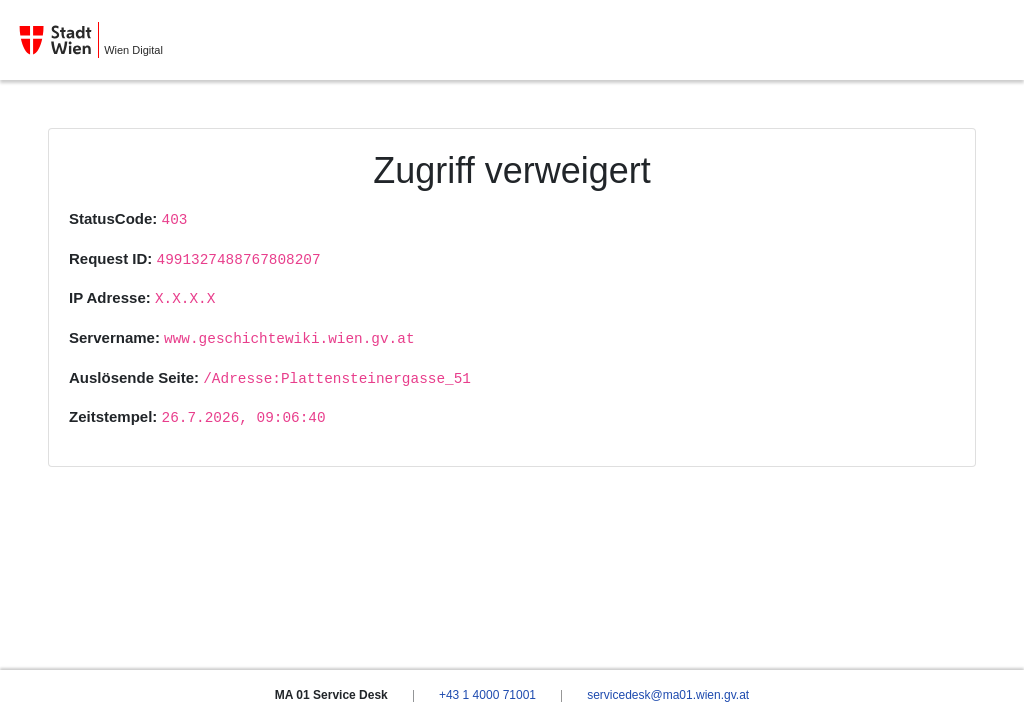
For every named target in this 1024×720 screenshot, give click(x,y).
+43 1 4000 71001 (487, 695)
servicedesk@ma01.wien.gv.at (668, 695)
